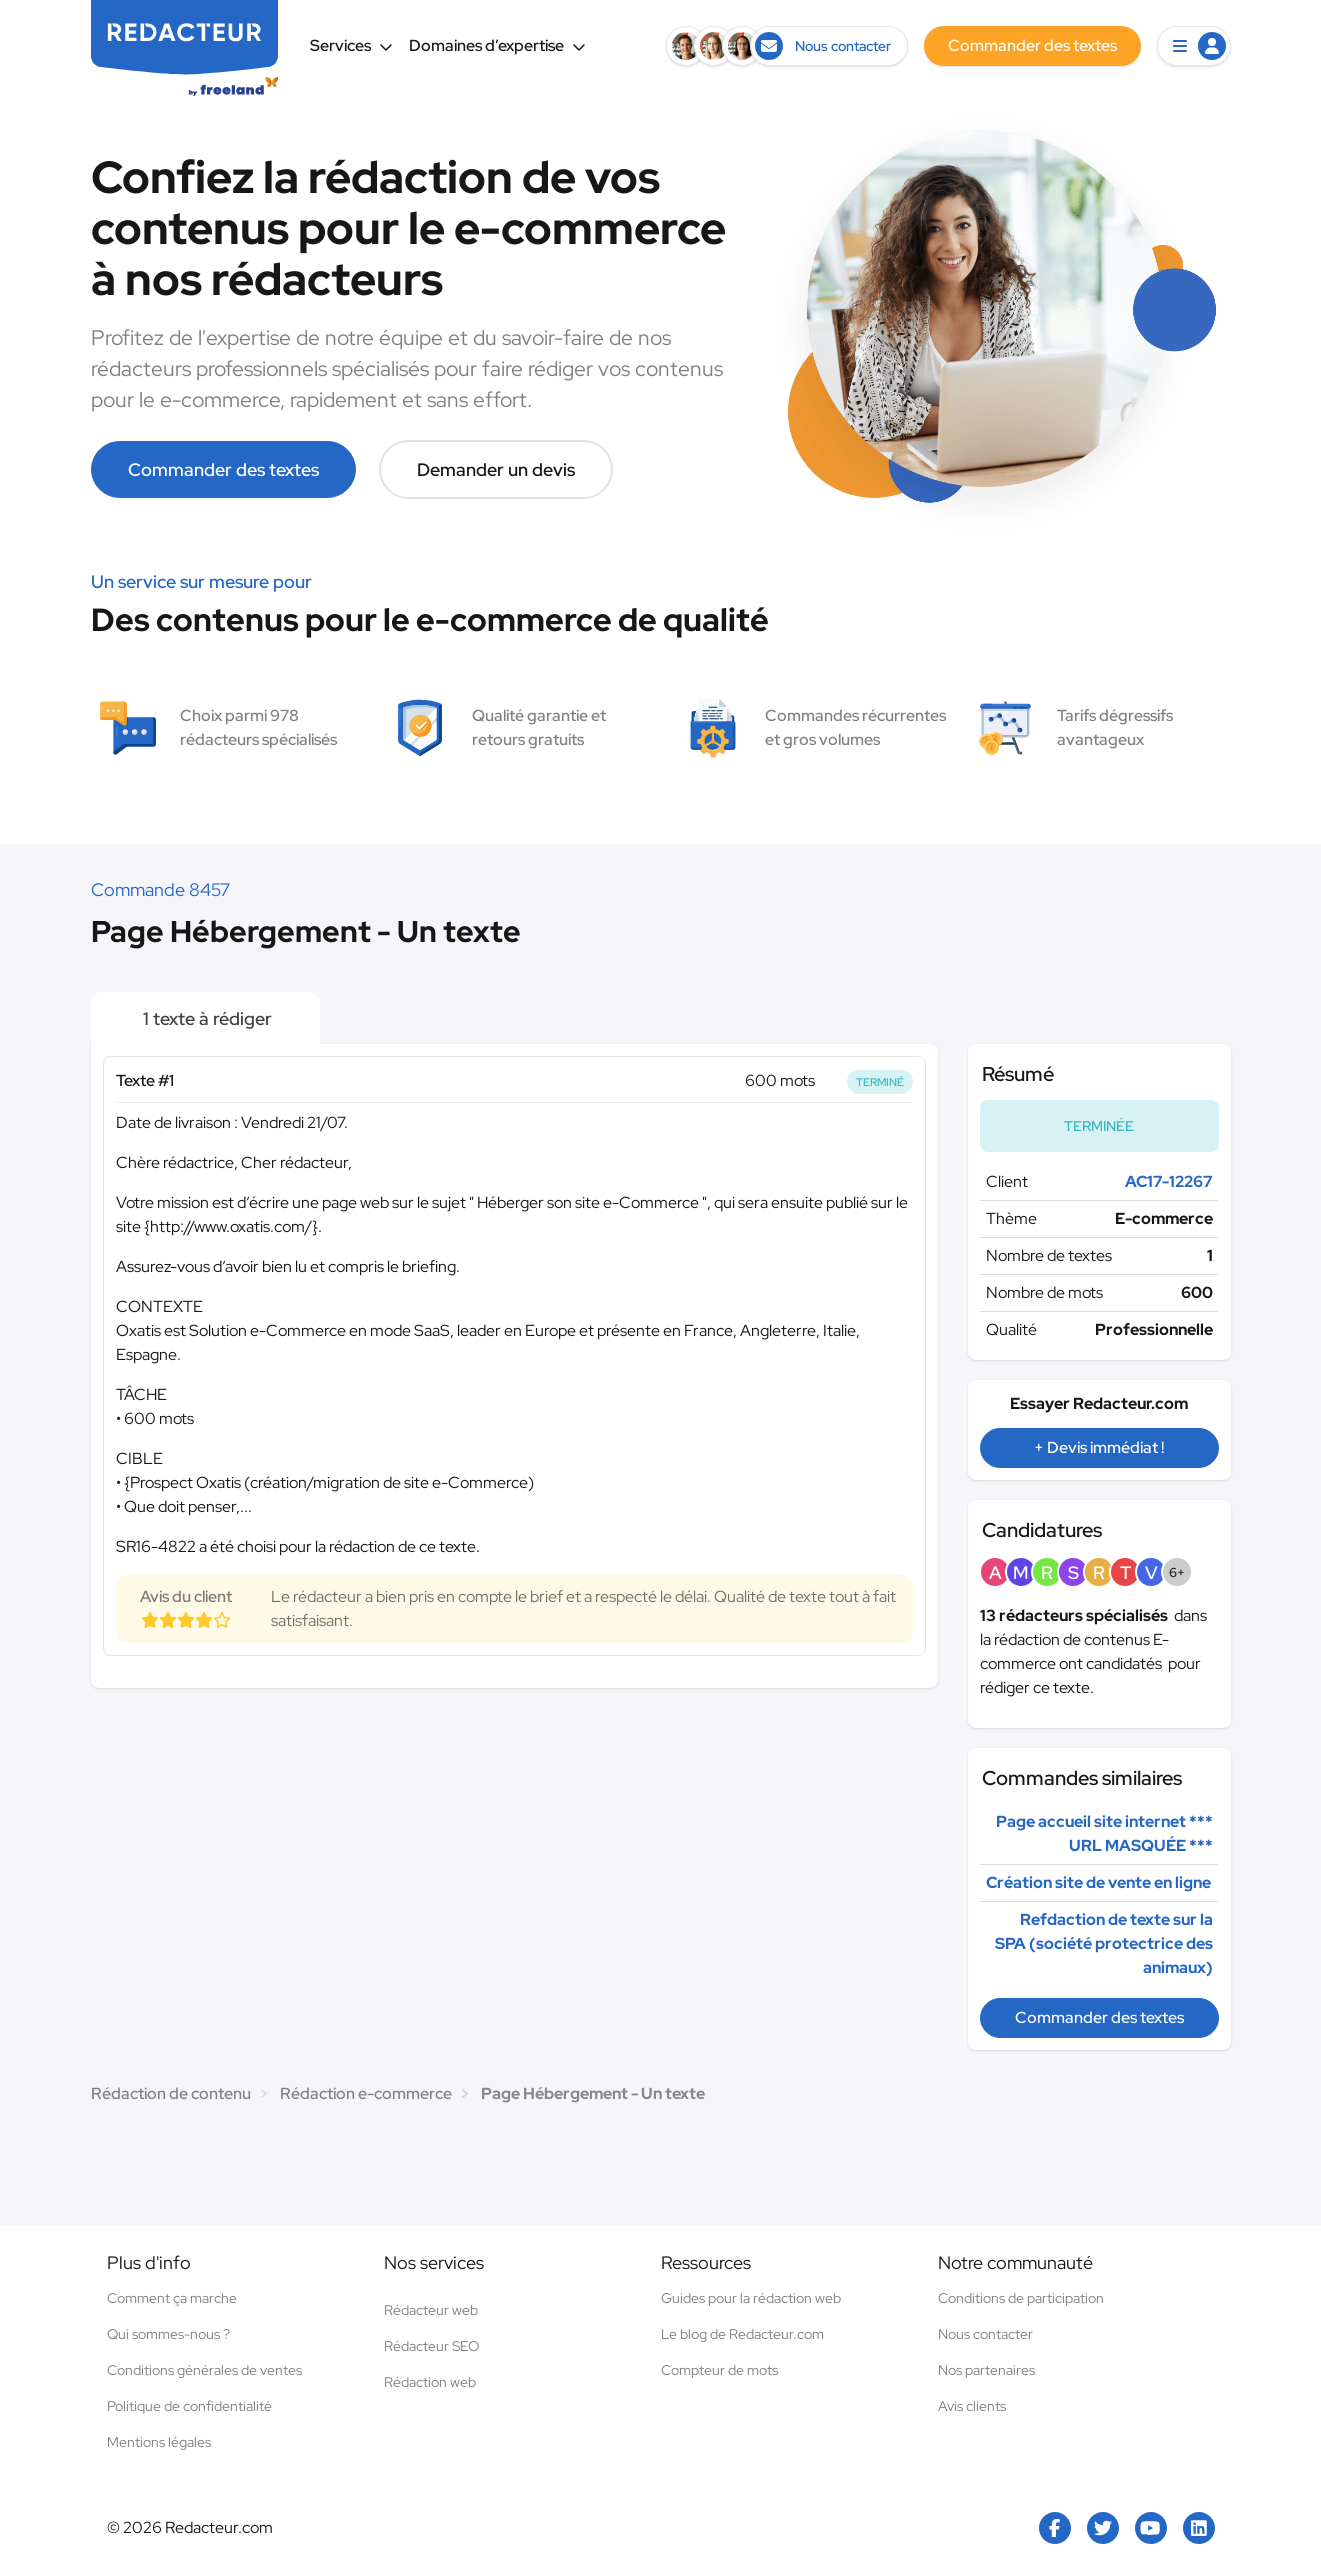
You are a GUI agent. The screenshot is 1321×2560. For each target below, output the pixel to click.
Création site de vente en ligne (1098, 1882)
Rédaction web (430, 2382)
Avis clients (972, 2406)
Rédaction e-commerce (366, 2093)
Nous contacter (985, 2334)
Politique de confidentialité (189, 2406)
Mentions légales (159, 2442)
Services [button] (351, 45)
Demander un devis (496, 469)
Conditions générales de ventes (204, 2370)
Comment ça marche (172, 2298)
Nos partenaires (986, 2370)
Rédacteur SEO (431, 2346)
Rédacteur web (431, 2310)
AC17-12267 (1169, 1181)
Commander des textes (223, 469)
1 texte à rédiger (205, 1018)
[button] (1194, 46)
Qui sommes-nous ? (168, 2334)
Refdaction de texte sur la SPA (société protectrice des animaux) (1104, 1943)
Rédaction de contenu (171, 2093)
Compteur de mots (719, 2370)
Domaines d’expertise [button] (497, 45)
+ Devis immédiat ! (1099, 1447)
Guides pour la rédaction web (751, 2298)
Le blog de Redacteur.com (742, 2334)
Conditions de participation (1021, 2298)
